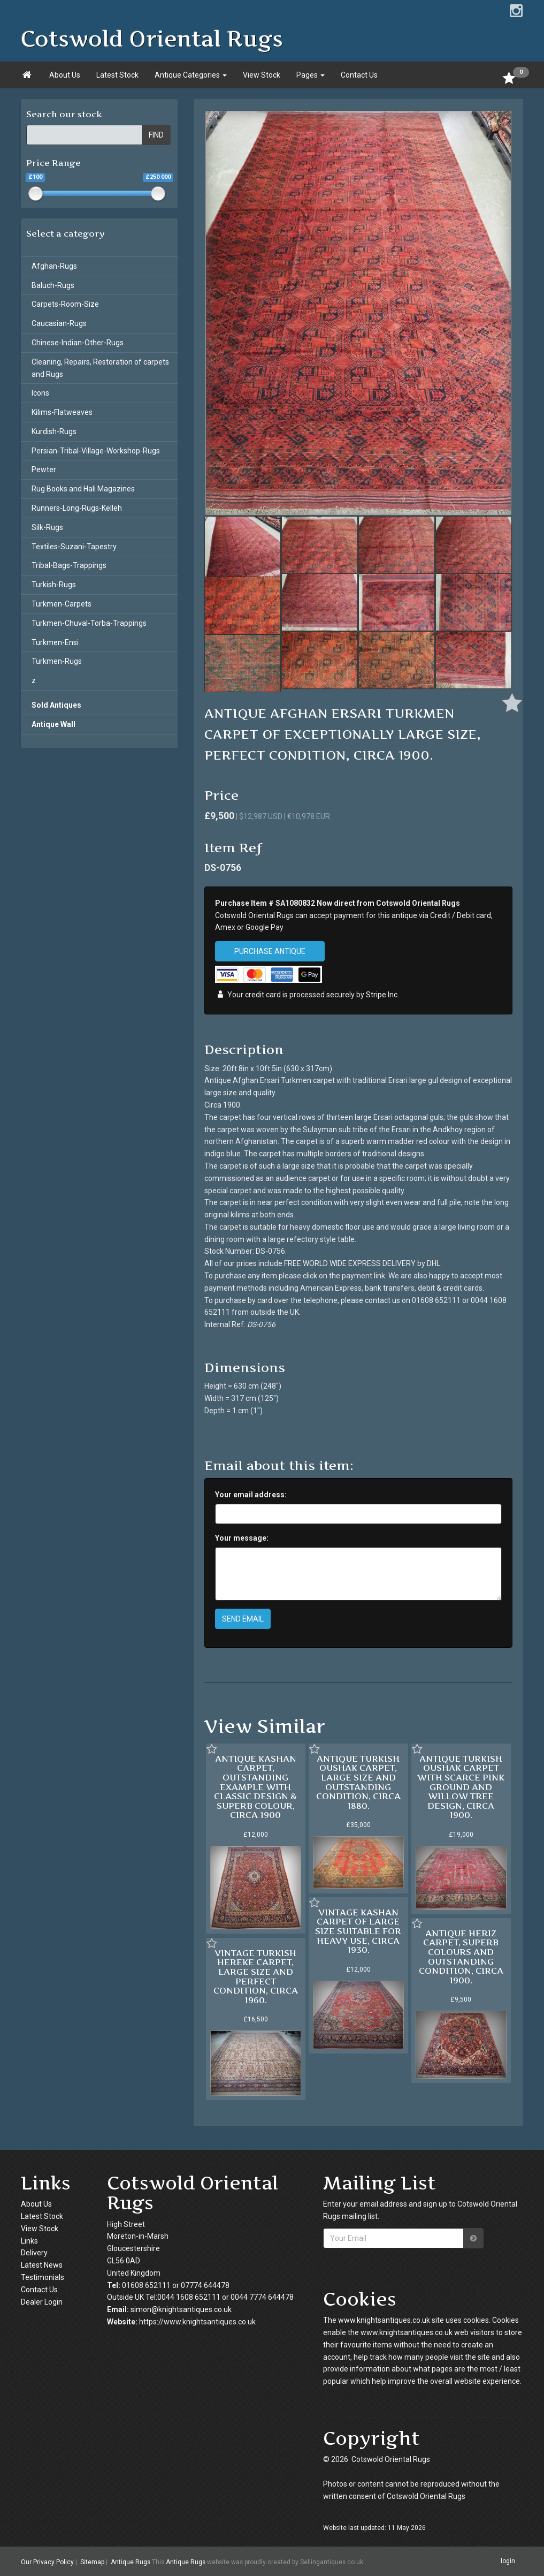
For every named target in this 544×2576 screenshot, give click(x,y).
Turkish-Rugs (54, 584)
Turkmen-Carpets (61, 604)
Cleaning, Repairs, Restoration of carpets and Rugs (100, 368)
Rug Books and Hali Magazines (83, 488)
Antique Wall (53, 724)
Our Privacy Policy (47, 2562)
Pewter (44, 469)
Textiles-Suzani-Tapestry (74, 546)
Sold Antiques (56, 705)
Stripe (376, 995)
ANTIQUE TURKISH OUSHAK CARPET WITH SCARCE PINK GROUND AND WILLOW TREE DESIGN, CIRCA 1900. (460, 1787)
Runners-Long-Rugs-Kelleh (77, 508)
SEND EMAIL (243, 1619)
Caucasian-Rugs (59, 323)
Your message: (242, 1538)
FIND (156, 135)
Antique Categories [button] (191, 75)
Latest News (42, 2265)
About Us (64, 75)
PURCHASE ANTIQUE (269, 951)
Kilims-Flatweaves (62, 412)
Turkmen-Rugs (57, 661)
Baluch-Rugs (53, 285)
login (508, 2561)
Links (29, 2241)
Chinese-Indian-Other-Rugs (78, 342)
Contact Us (359, 75)
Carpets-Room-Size (65, 304)
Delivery (34, 2252)
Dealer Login (42, 2302)
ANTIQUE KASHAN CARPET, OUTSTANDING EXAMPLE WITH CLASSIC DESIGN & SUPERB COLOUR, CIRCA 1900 (255, 1787)
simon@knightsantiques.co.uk (181, 2309)
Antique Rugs (130, 2562)
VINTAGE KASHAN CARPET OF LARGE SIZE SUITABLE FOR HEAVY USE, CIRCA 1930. (358, 1931)
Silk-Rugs (47, 527)
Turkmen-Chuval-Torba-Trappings (89, 623)
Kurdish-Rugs (54, 431)
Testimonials (42, 2277)
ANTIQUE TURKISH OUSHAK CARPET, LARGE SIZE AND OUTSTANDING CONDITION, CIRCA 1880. (358, 1782)
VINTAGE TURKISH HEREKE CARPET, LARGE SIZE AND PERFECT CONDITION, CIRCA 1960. (255, 1976)
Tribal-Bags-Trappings (69, 565)
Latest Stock (117, 75)
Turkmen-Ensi (55, 642)
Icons (40, 393)
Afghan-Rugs (54, 266)
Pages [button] (310, 75)
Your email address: (251, 1494)
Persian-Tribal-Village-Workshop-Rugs (96, 450)
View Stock (261, 75)
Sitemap (92, 2562)
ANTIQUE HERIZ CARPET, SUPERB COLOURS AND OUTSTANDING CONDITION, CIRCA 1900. (461, 1957)
